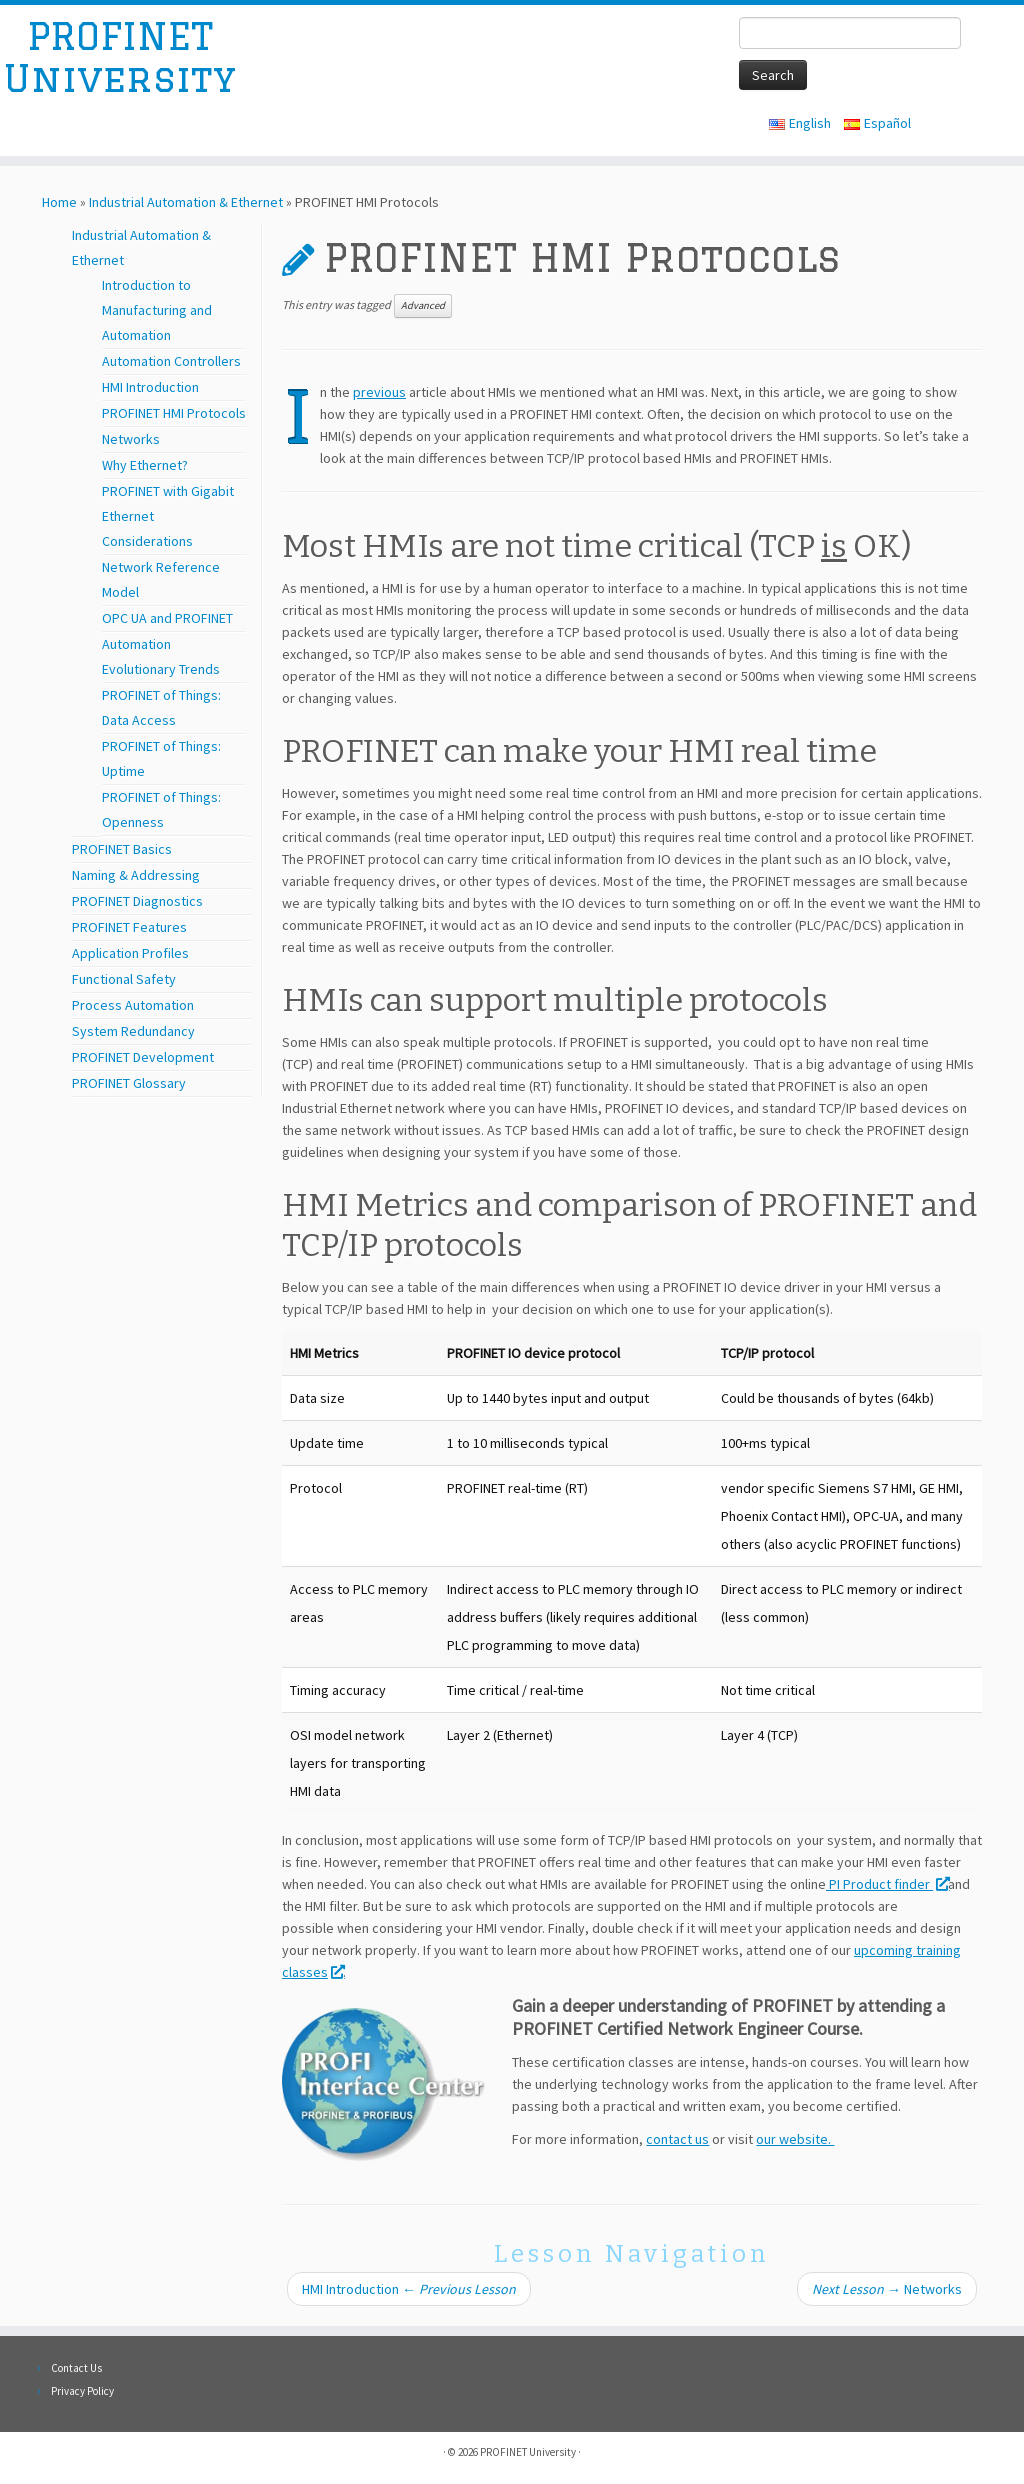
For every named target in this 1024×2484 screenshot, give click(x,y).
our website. (795, 2139)
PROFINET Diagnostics (137, 901)
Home (59, 202)
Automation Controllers (171, 361)
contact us (677, 2139)
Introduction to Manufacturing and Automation (157, 310)
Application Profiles (130, 953)
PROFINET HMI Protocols (174, 413)
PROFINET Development (143, 1057)
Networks (131, 439)
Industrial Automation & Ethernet (186, 202)
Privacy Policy (82, 2391)
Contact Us (76, 2368)
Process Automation (133, 1005)
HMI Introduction (150, 387)
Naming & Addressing (136, 875)
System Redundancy (133, 1031)
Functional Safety (124, 979)
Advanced (423, 305)
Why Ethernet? (145, 465)
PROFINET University (120, 63)
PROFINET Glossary (129, 1083)
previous (379, 392)
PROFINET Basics (122, 849)
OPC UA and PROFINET (167, 618)
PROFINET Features (129, 927)
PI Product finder (887, 1884)
